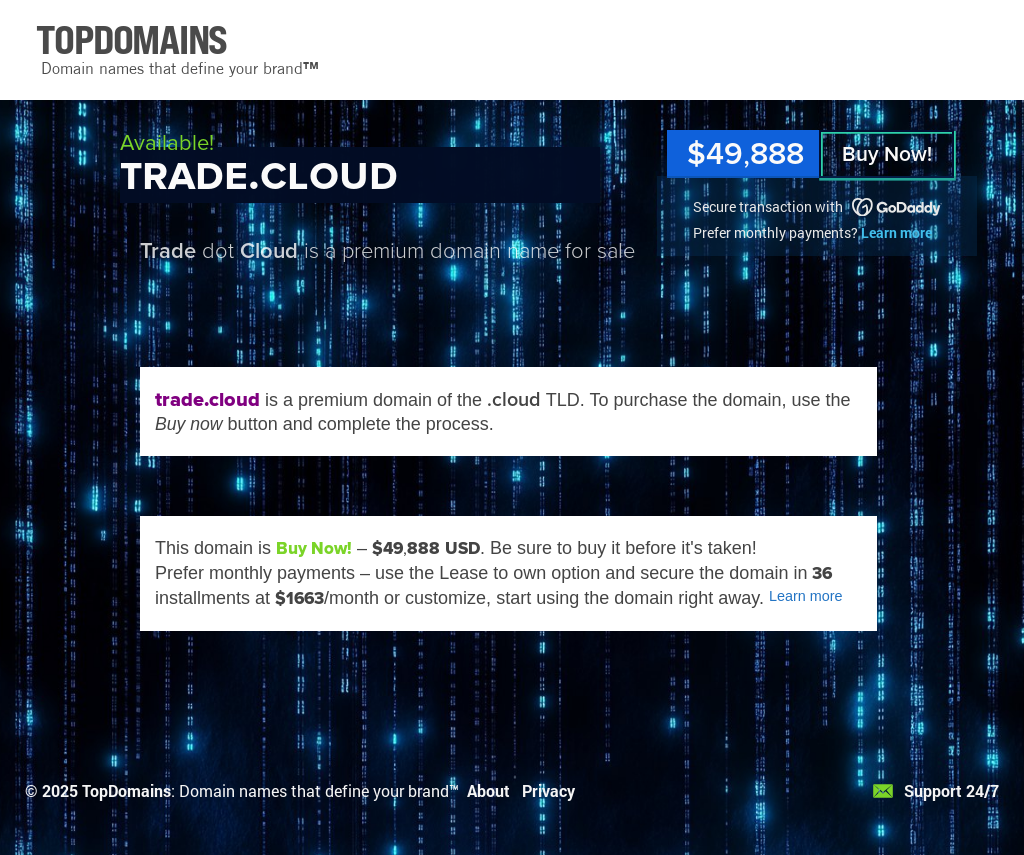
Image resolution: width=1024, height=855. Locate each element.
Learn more (896, 232)
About (488, 790)
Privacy (548, 790)
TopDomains (126, 790)
